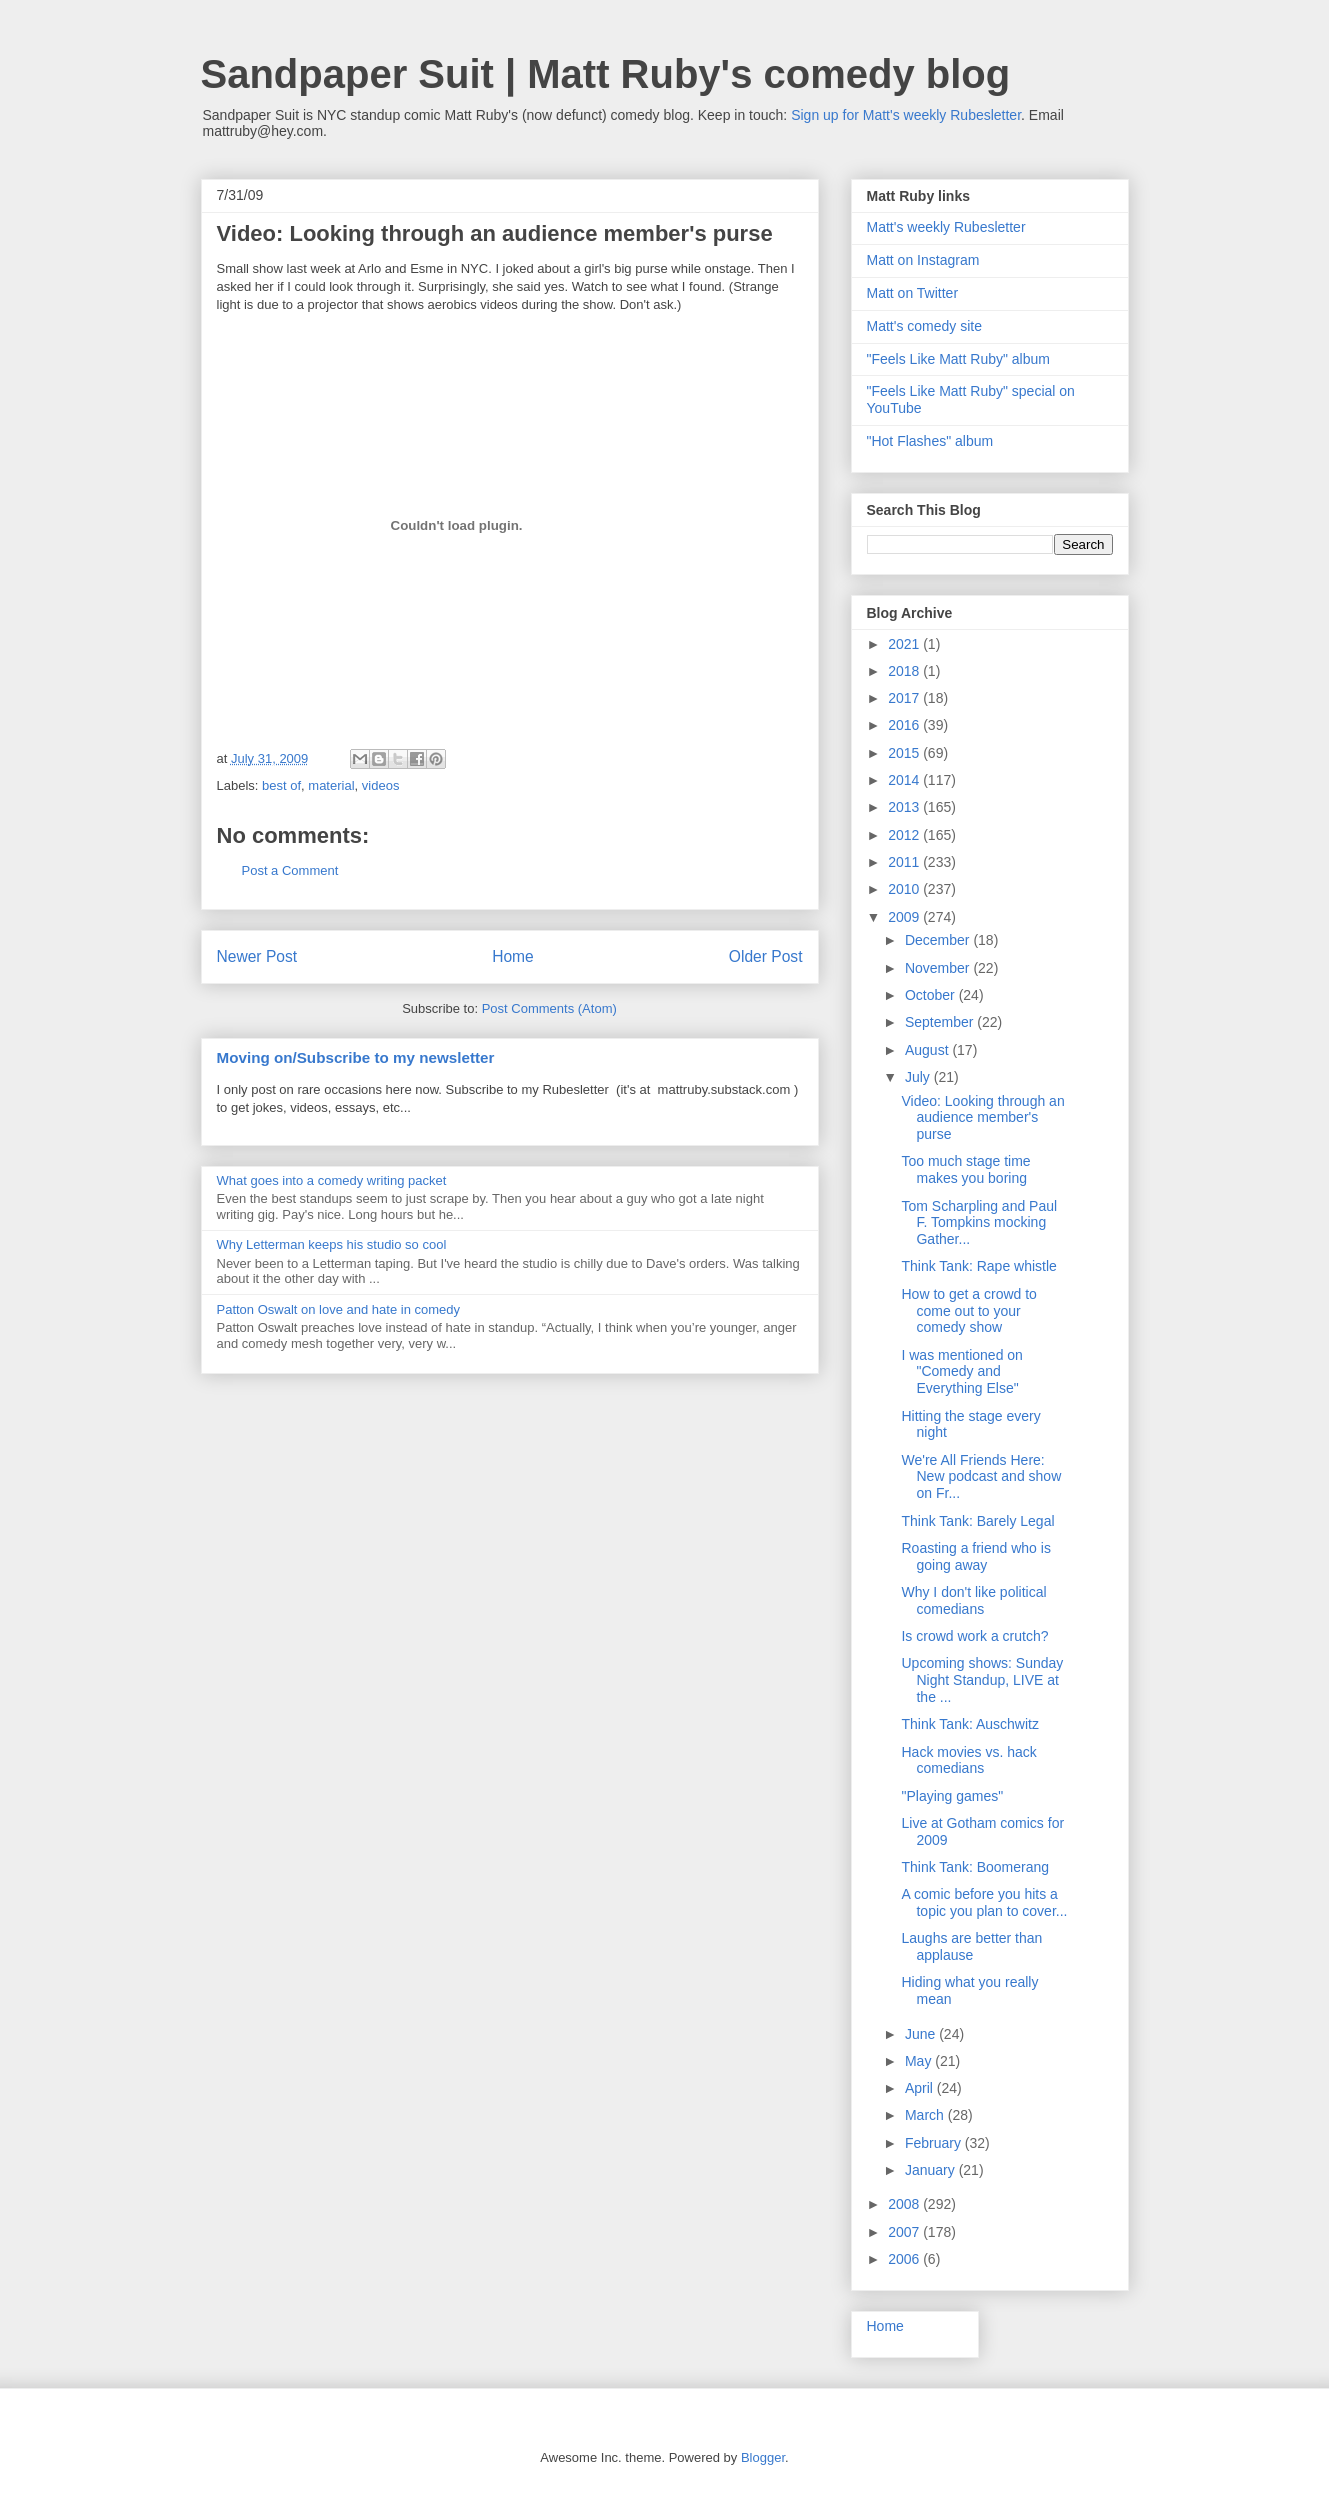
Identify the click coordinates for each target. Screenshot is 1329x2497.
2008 (905, 2204)
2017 (905, 698)
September (941, 1022)
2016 (905, 725)
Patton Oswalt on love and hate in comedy (339, 1309)
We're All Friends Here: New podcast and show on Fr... (981, 1477)
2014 (905, 780)
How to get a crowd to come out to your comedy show (968, 1311)
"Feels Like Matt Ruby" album (958, 359)
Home (513, 956)
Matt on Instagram (923, 260)
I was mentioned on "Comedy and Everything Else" (961, 1372)
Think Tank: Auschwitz (969, 1724)
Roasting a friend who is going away (975, 1556)
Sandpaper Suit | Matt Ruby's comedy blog (606, 74)
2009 (905, 917)
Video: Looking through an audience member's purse (982, 1118)
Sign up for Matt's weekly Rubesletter (906, 115)
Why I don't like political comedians (973, 1600)
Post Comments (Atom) (549, 1008)
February (935, 2143)
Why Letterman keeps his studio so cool (332, 1244)
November (939, 968)
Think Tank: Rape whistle (978, 1266)
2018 (905, 671)
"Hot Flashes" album (930, 441)
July (919, 1077)
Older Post (766, 956)
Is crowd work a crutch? (974, 1636)
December (939, 940)
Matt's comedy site (925, 326)
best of (281, 785)
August (928, 1050)
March (926, 2115)
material (331, 785)
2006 (905, 2259)
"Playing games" (952, 1796)
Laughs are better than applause (971, 1946)
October (932, 995)
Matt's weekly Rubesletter (946, 227)
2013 (905, 807)
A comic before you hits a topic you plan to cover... (984, 1902)
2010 (905, 889)
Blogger (763, 2457)
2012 (905, 835)
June (922, 2034)
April (921, 2088)
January (932, 2170)
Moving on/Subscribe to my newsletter (356, 1057)
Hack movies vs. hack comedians (968, 1760)
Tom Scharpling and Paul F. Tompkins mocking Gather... (979, 1223)
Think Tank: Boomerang (975, 1867)
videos (381, 785)
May (920, 2061)
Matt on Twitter (913, 293)
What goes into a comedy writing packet (332, 1180)
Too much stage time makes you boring (965, 1169)
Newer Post (257, 956)
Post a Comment (290, 870)
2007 (905, 2232)
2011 (905, 862)
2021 (905, 644)
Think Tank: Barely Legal (977, 1521)
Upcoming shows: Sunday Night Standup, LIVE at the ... (982, 1680)
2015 (905, 753)
